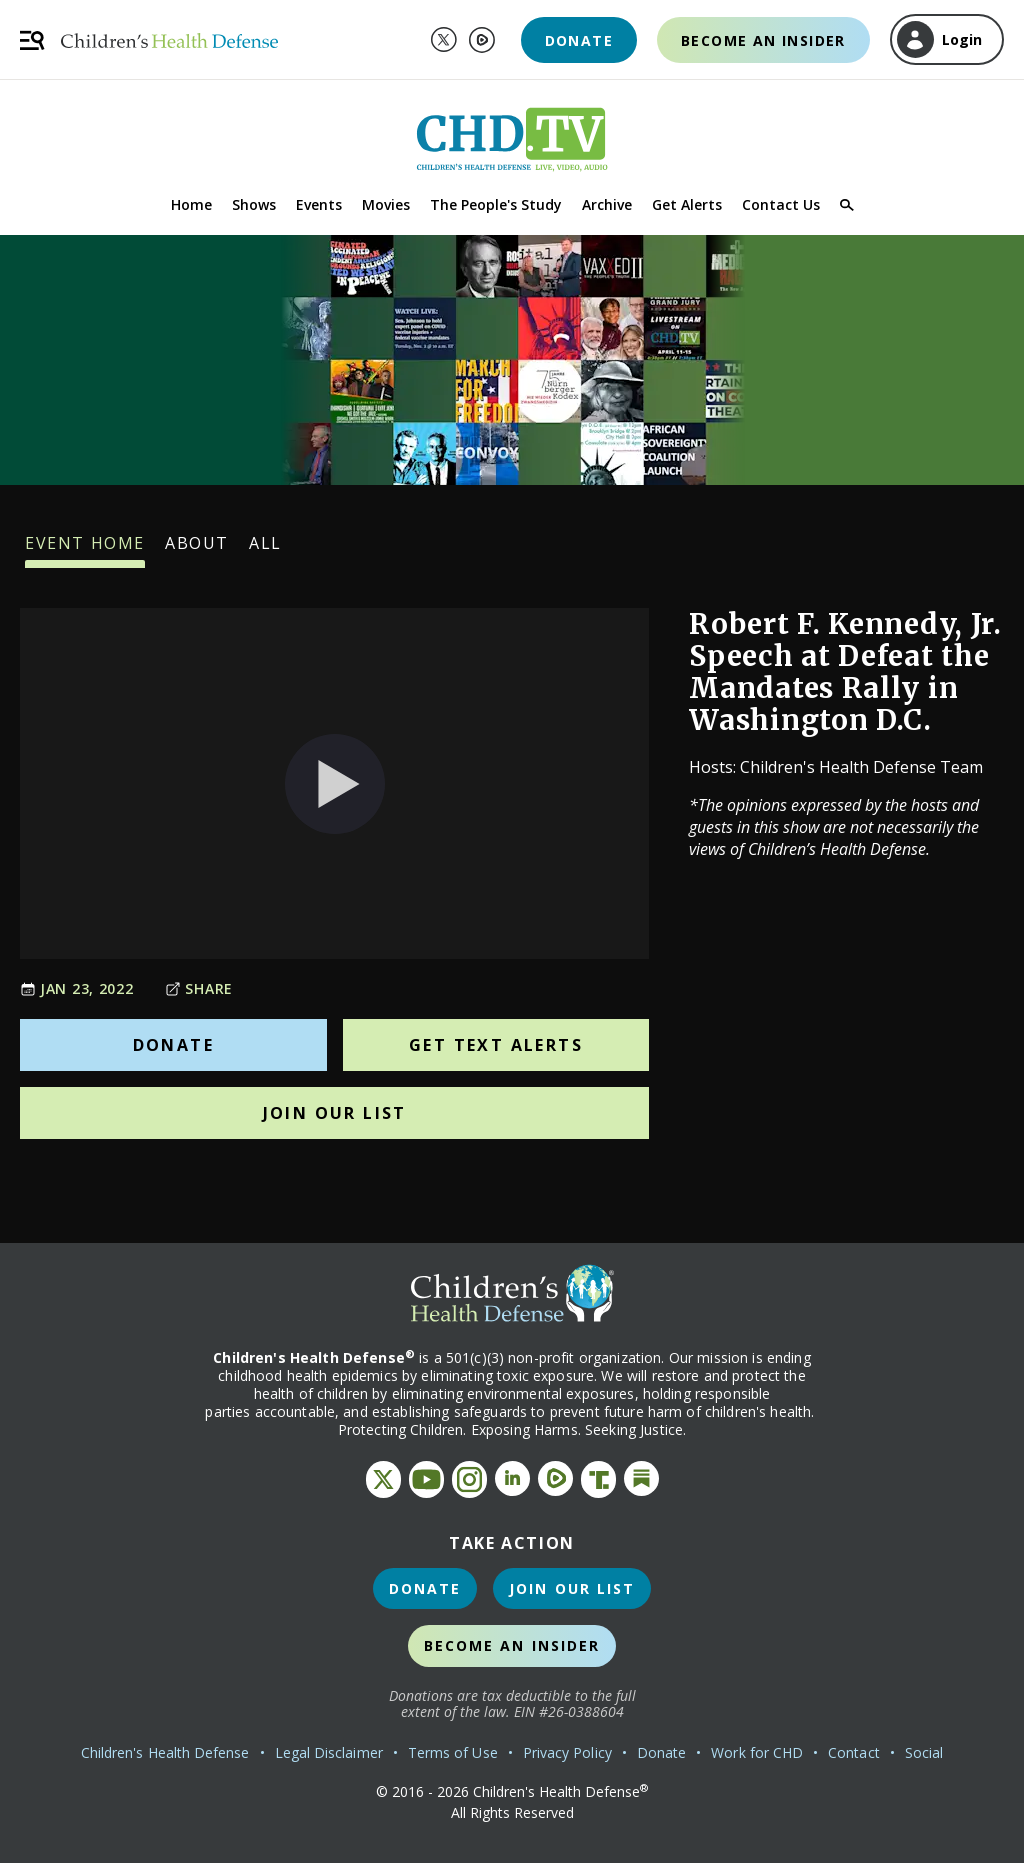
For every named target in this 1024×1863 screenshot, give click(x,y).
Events (319, 204)
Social (924, 1752)
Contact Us (781, 204)
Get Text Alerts (496, 1045)
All (265, 550)
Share (199, 988)
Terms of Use (453, 1752)
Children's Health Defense (165, 1752)
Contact (854, 1752)
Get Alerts (687, 204)
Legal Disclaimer (329, 1752)
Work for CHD (757, 1752)
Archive (607, 204)
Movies (386, 204)
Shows (254, 204)
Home (191, 204)
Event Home (85, 550)
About (197, 550)
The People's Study (496, 204)
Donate (579, 40)
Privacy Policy (567, 1752)
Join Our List (335, 1113)
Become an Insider (763, 40)
